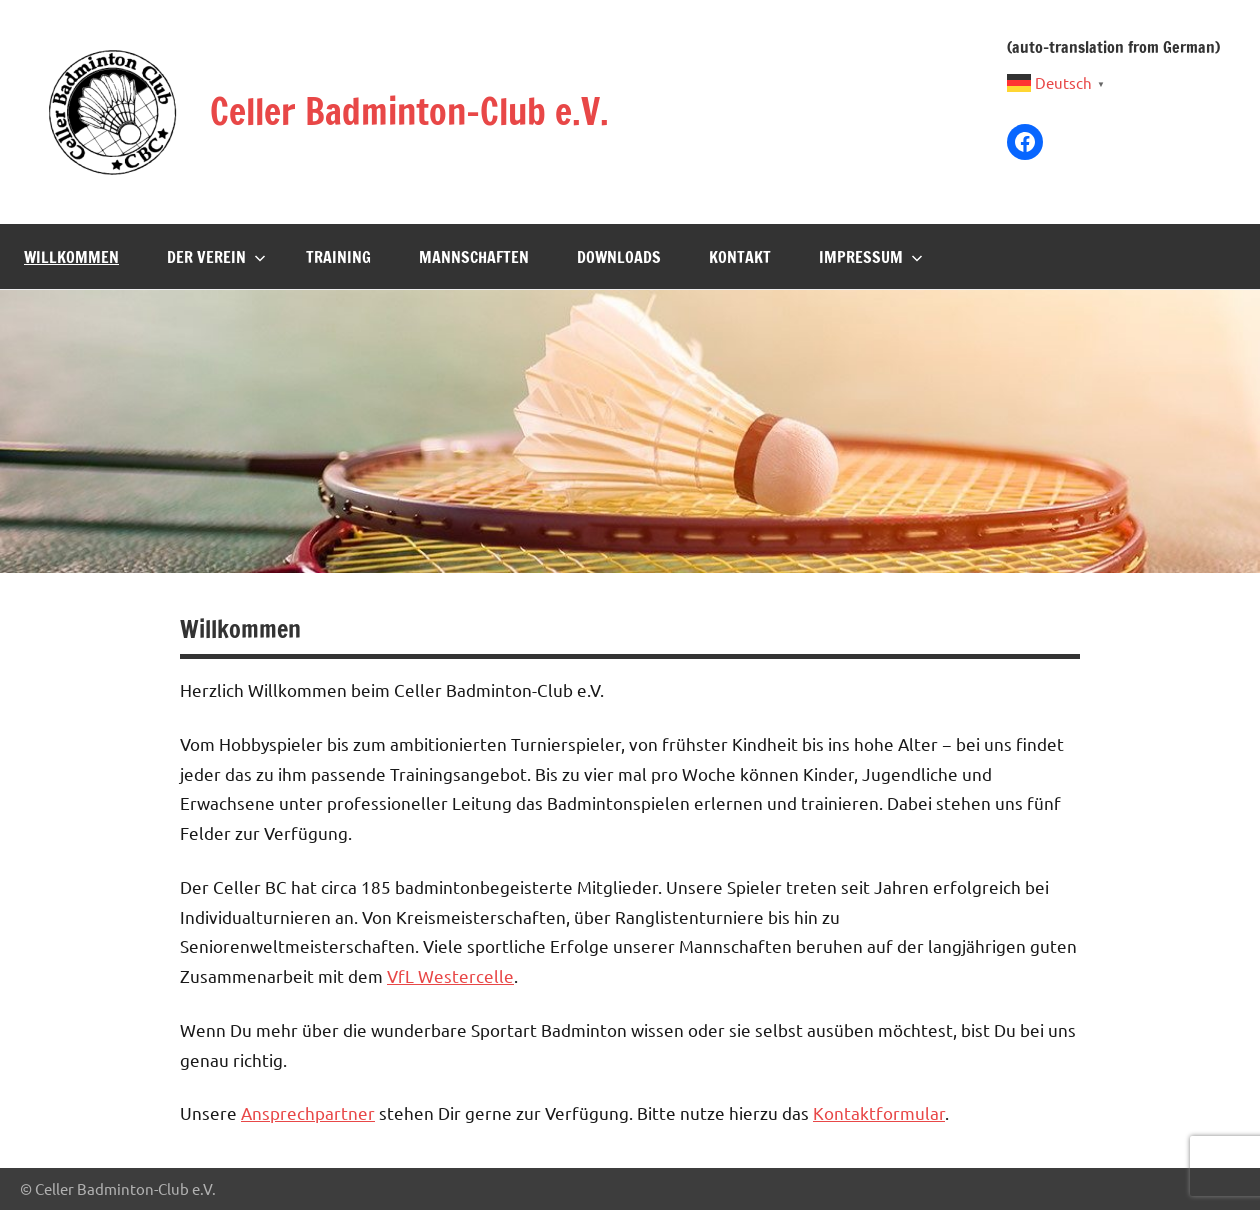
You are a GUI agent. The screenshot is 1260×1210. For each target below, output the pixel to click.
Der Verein (216, 257)
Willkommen (71, 257)
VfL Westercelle (450, 975)
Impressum (871, 257)
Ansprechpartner (308, 1112)
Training (338, 257)
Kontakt (740, 257)
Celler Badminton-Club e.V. (409, 111)
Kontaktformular (879, 1112)
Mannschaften (474, 257)
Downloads (619, 257)
